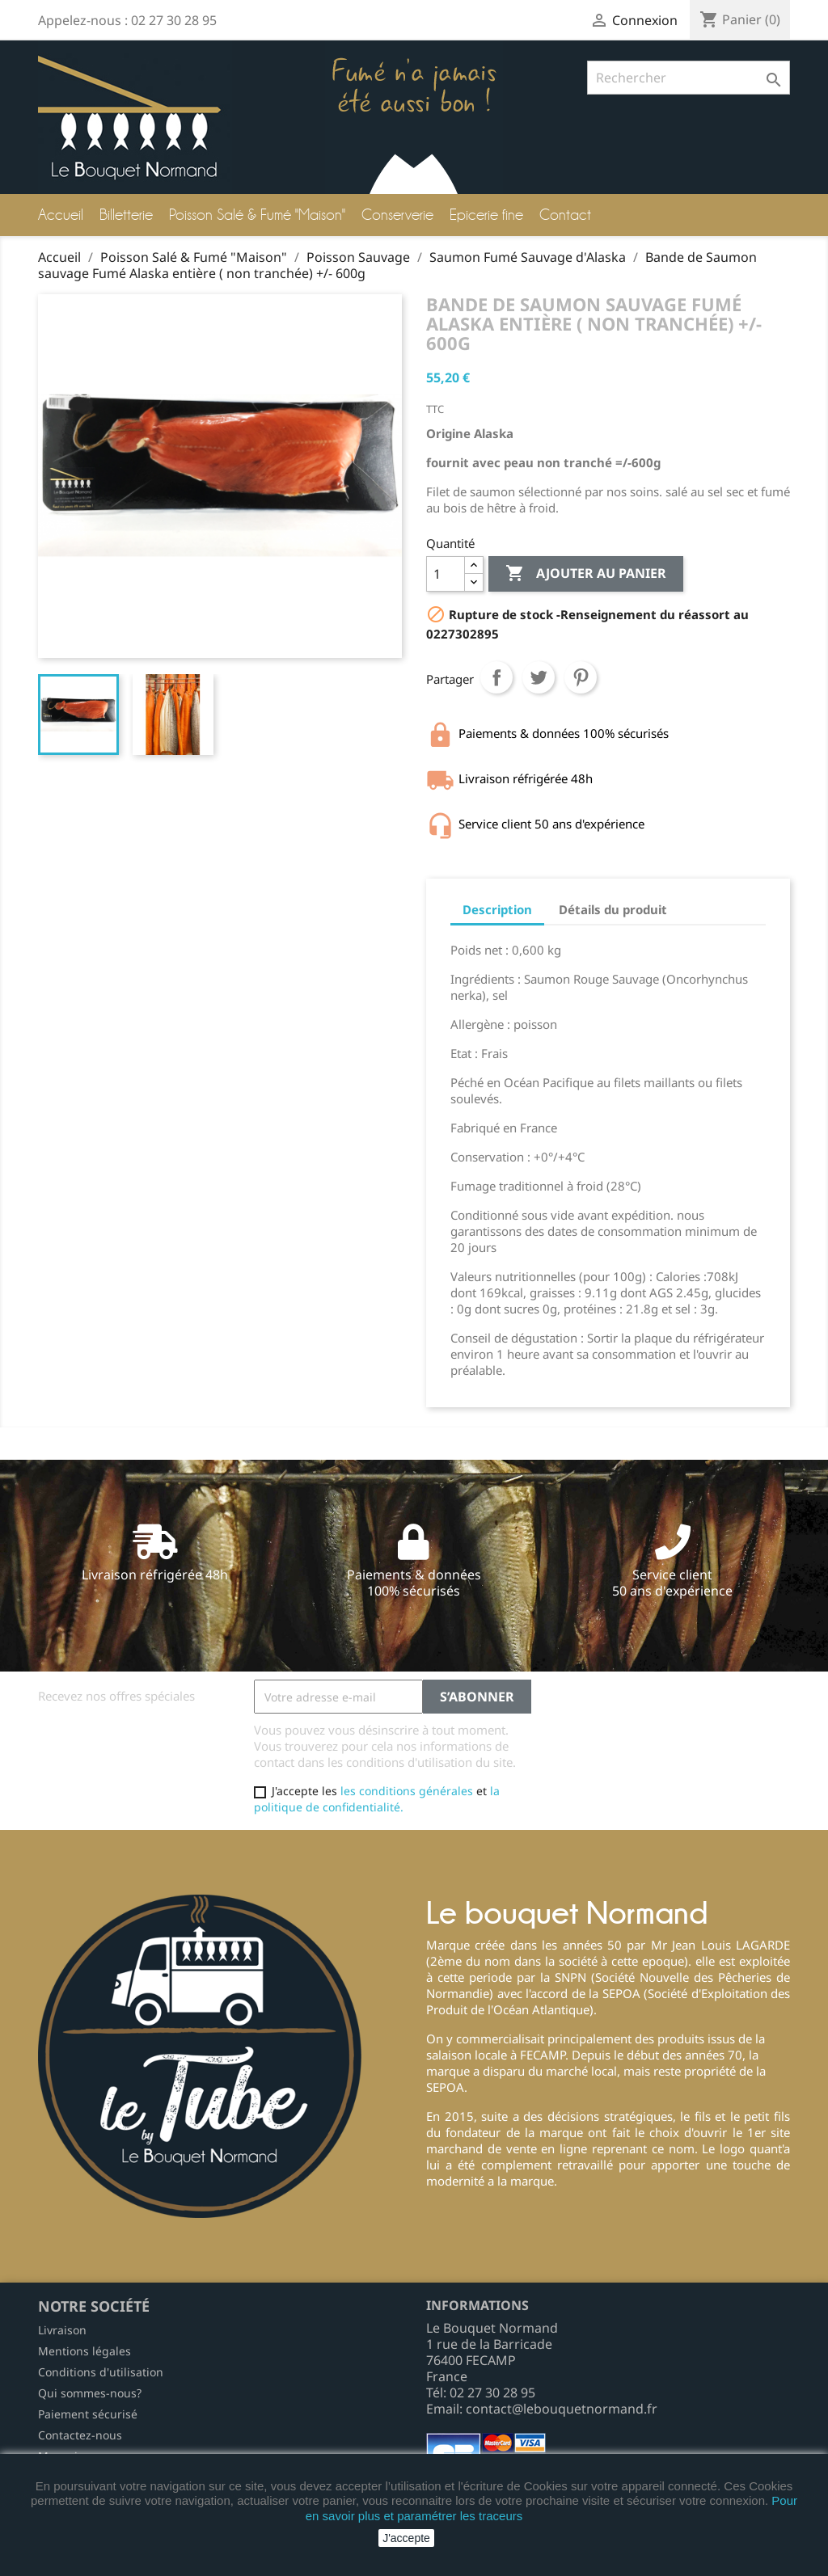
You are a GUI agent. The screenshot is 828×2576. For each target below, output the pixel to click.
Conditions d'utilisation (100, 2372)
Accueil (60, 214)
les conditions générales (406, 1790)
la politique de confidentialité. (377, 1799)
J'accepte (406, 2538)
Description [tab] (497, 909)
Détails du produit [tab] (613, 909)
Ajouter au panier (585, 573)
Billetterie (126, 214)
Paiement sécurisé (87, 2414)
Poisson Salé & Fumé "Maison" (257, 214)
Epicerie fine (486, 214)
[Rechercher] (688, 78)
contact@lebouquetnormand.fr (561, 2409)
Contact (565, 214)
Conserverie (397, 214)
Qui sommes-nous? (90, 2393)
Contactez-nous (80, 2435)
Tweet (538, 677)
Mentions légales (84, 2351)
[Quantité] (445, 574)
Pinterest (580, 677)
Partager (496, 677)
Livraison (62, 2330)
